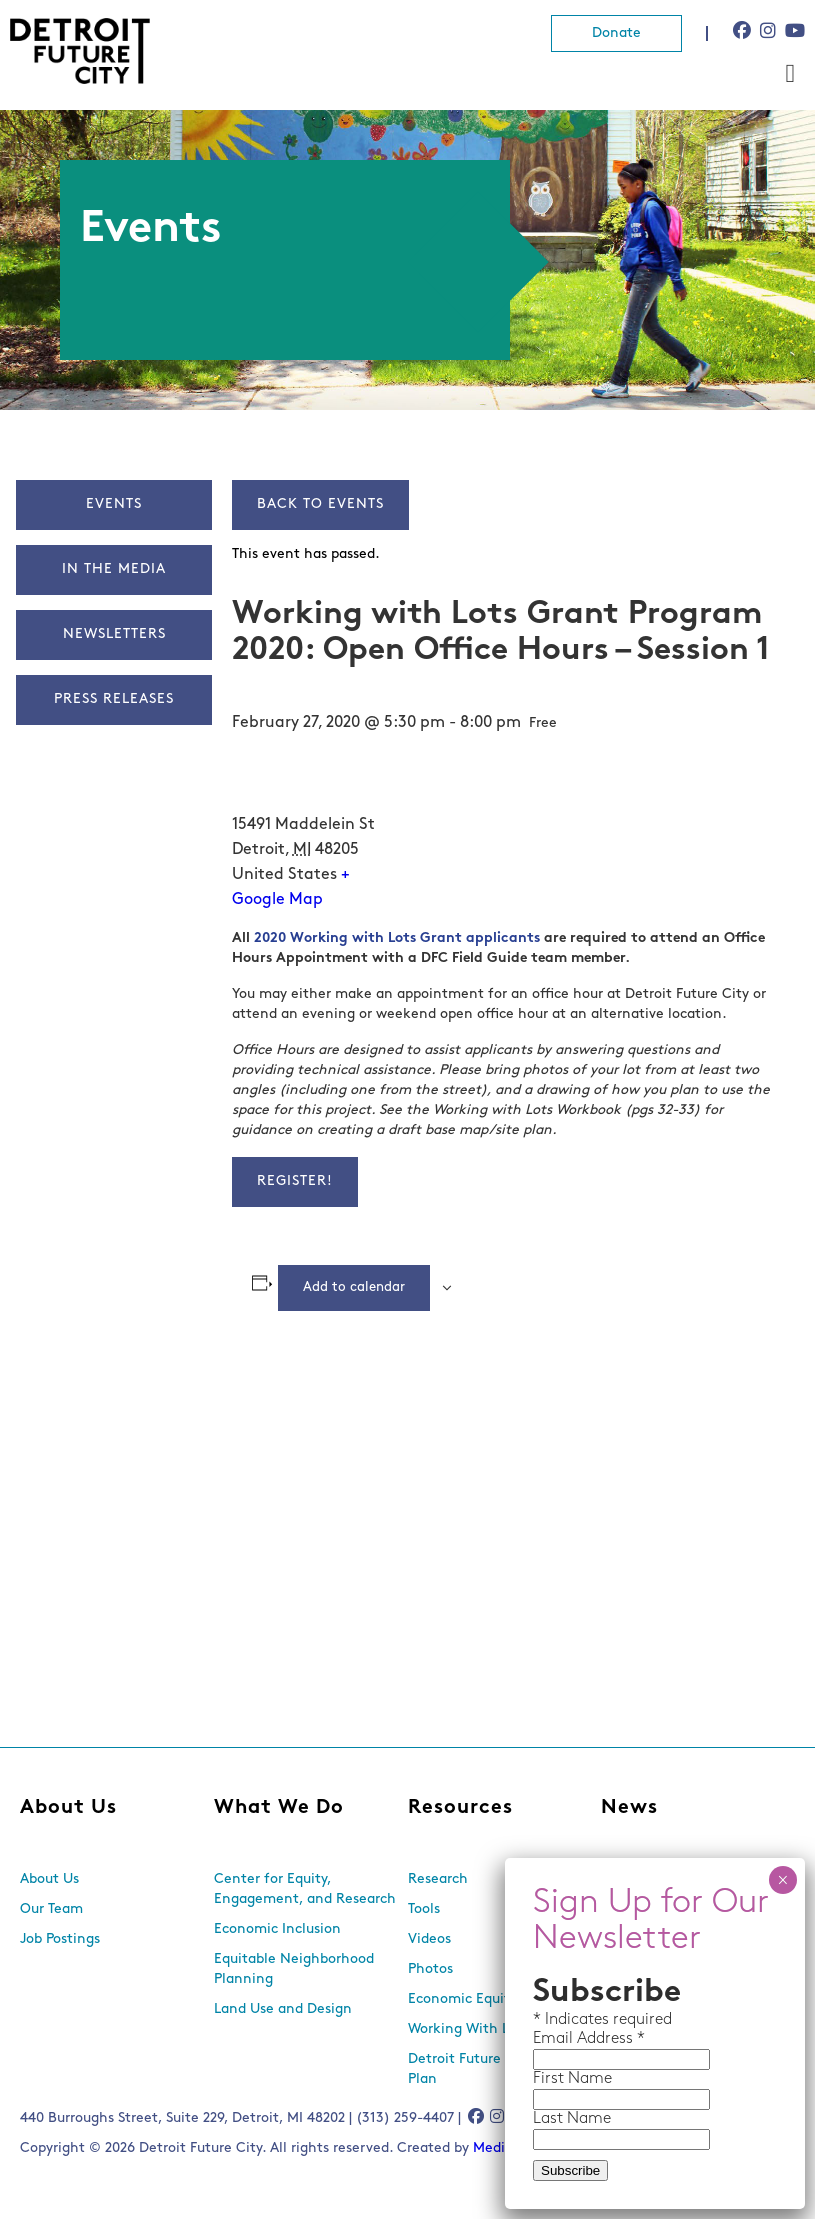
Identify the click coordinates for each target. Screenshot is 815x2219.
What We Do (279, 1808)
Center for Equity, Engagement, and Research (305, 1889)
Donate (616, 33)
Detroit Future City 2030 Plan (487, 2069)
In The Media (114, 569)
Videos (429, 1939)
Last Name (572, 2119)
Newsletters (114, 634)
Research (438, 1879)
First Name (572, 2079)
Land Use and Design (283, 2009)
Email (555, 2039)
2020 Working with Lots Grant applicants (397, 938)
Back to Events (320, 504)
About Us (68, 1808)
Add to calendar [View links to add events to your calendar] (354, 1287)
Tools (424, 1909)
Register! (295, 1181)
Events (114, 504)
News (629, 1808)
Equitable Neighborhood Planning (294, 1969)
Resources (460, 1808)
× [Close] (782, 1880)
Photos (430, 1969)
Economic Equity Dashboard (499, 1999)
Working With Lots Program (498, 2029)
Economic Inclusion (277, 1929)
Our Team (51, 1909)
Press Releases (114, 699)
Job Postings (60, 1939)
